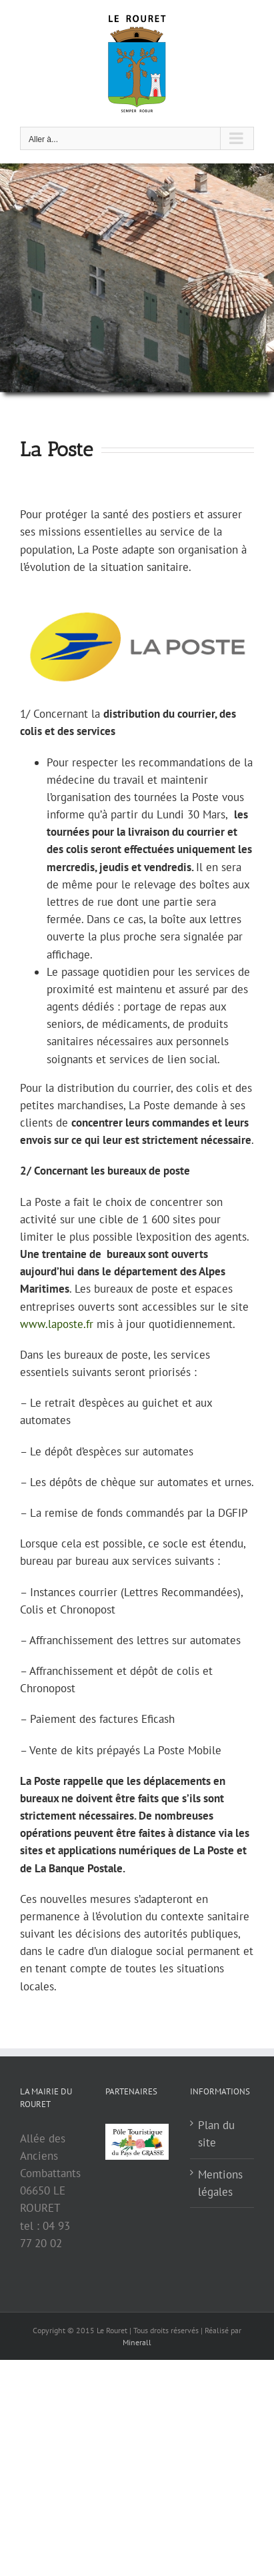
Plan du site (216, 2134)
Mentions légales (220, 2183)
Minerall (137, 2342)
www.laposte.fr (56, 1324)
